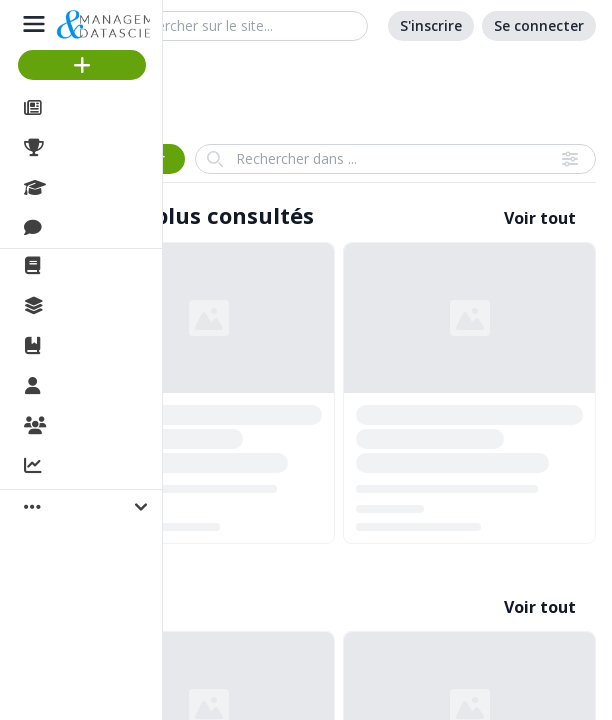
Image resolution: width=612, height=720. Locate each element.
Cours (75, 188)
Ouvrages (89, 346)
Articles (80, 108)
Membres (89, 387)
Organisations (106, 427)
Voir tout (540, 218)
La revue (85, 266)
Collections (94, 306)
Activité (80, 467)
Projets (80, 148)
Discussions (97, 228)
